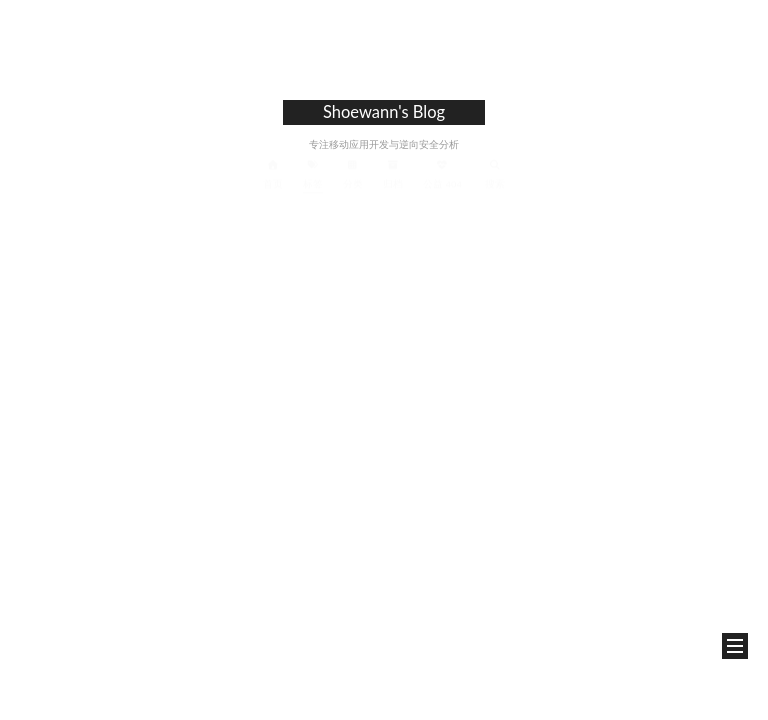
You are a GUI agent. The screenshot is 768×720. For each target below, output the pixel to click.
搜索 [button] (495, 174)
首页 (273, 174)
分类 (353, 174)
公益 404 (442, 174)
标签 (313, 174)
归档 (393, 174)
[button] (735, 646)
